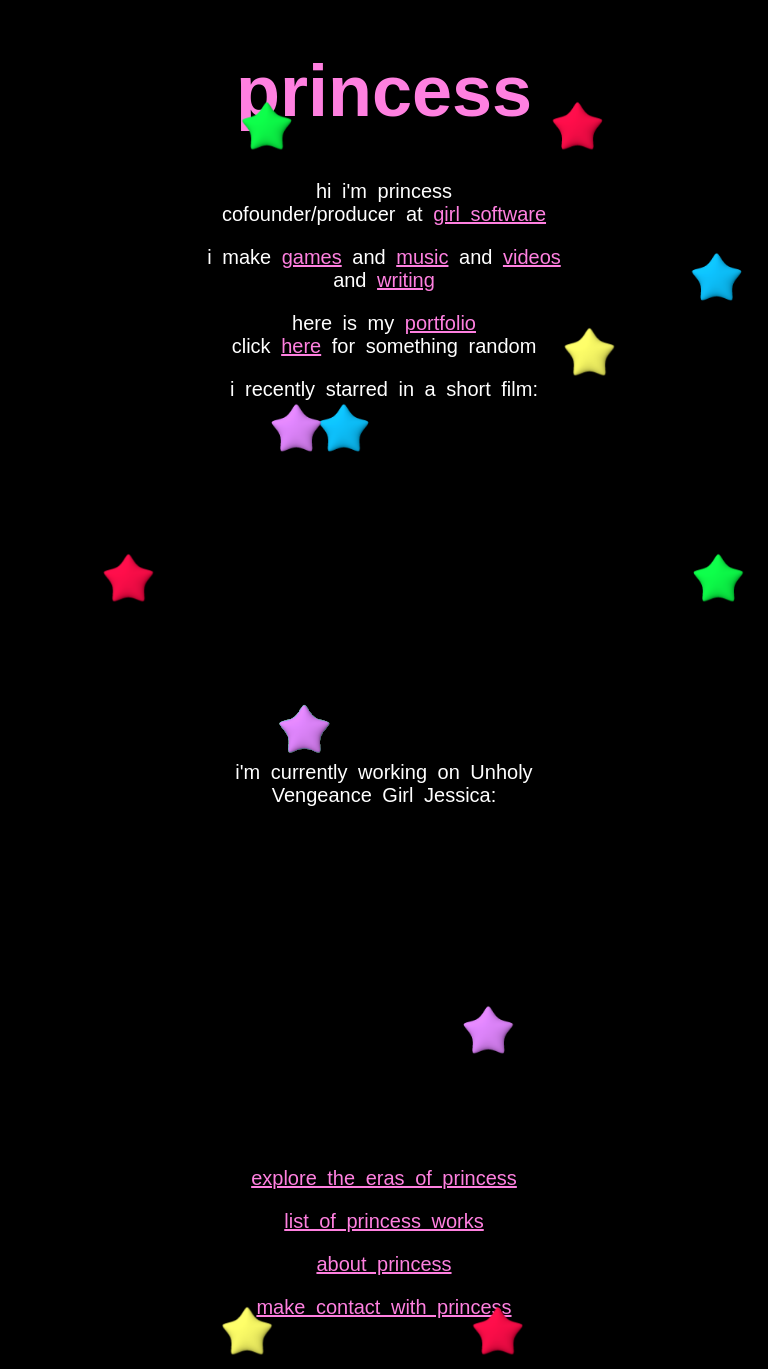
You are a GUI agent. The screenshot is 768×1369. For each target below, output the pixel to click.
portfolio (440, 323)
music (422, 257)
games (312, 257)
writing (406, 280)
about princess (383, 1264)
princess (384, 91)
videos (532, 257)
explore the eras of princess (384, 1178)
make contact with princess (383, 1307)
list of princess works (384, 1221)
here (301, 346)
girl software (489, 214)
